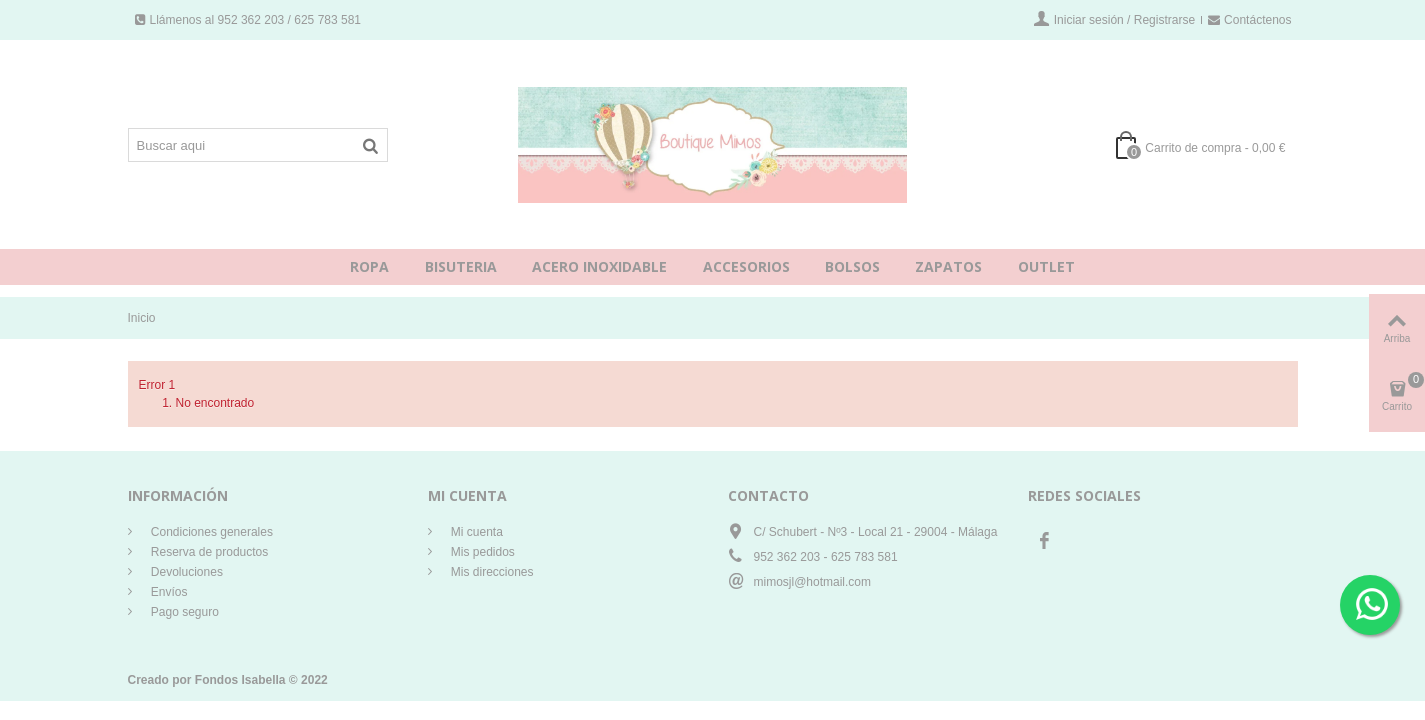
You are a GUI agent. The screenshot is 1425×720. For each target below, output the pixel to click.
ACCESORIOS (746, 266)
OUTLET (1046, 266)
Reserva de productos (208, 552)
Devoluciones (185, 572)
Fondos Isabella (240, 680)
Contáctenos (1249, 20)
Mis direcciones (491, 572)
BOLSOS (852, 266)
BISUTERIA (461, 266)
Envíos (168, 592)
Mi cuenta (475, 532)
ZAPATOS (948, 266)
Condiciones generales (210, 532)
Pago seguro (183, 612)
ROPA (369, 266)
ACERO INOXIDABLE (599, 266)
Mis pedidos (481, 552)
